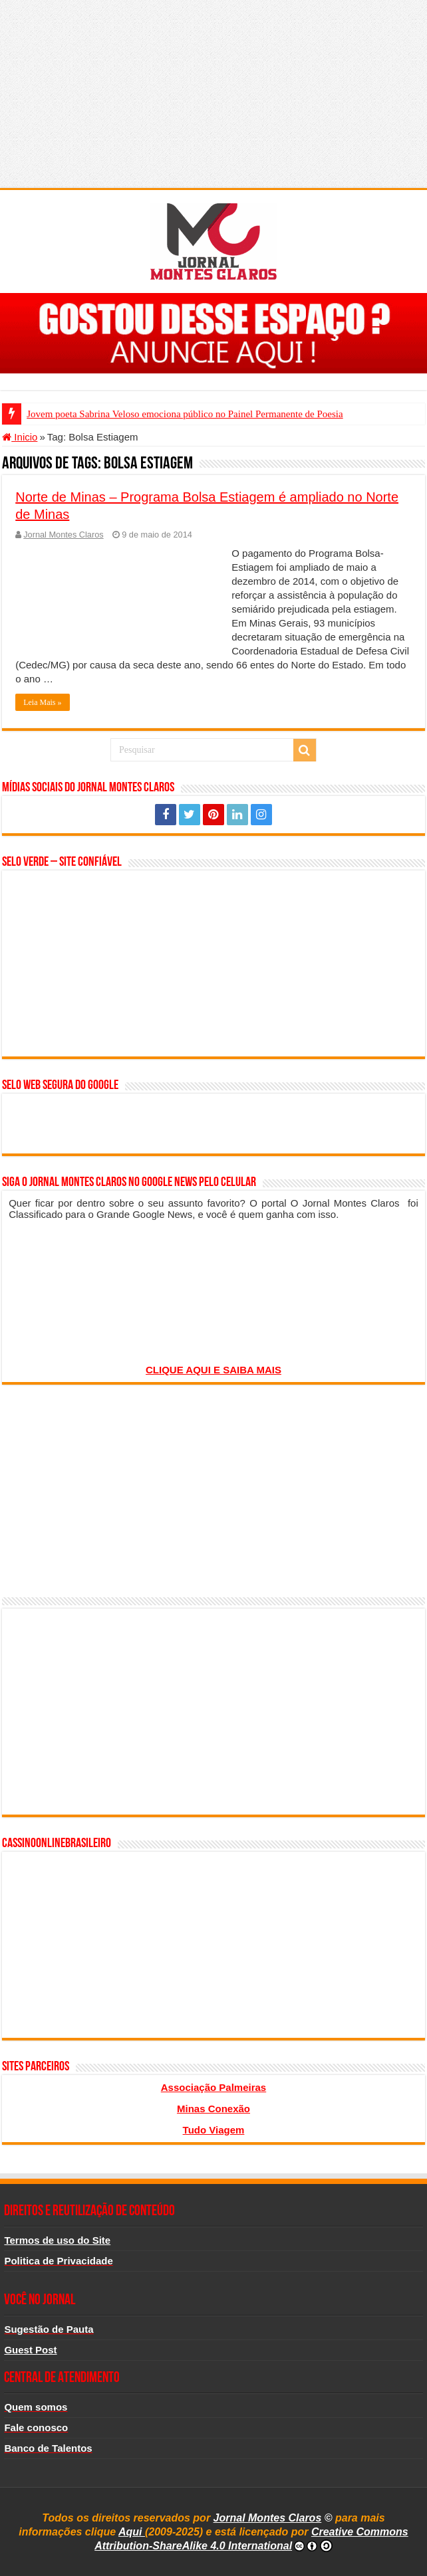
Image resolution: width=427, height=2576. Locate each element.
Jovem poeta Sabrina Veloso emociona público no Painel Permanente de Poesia (185, 414)
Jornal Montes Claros (63, 535)
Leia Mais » (42, 702)
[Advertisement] (213, 93)
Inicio (19, 437)
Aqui (131, 2531)
